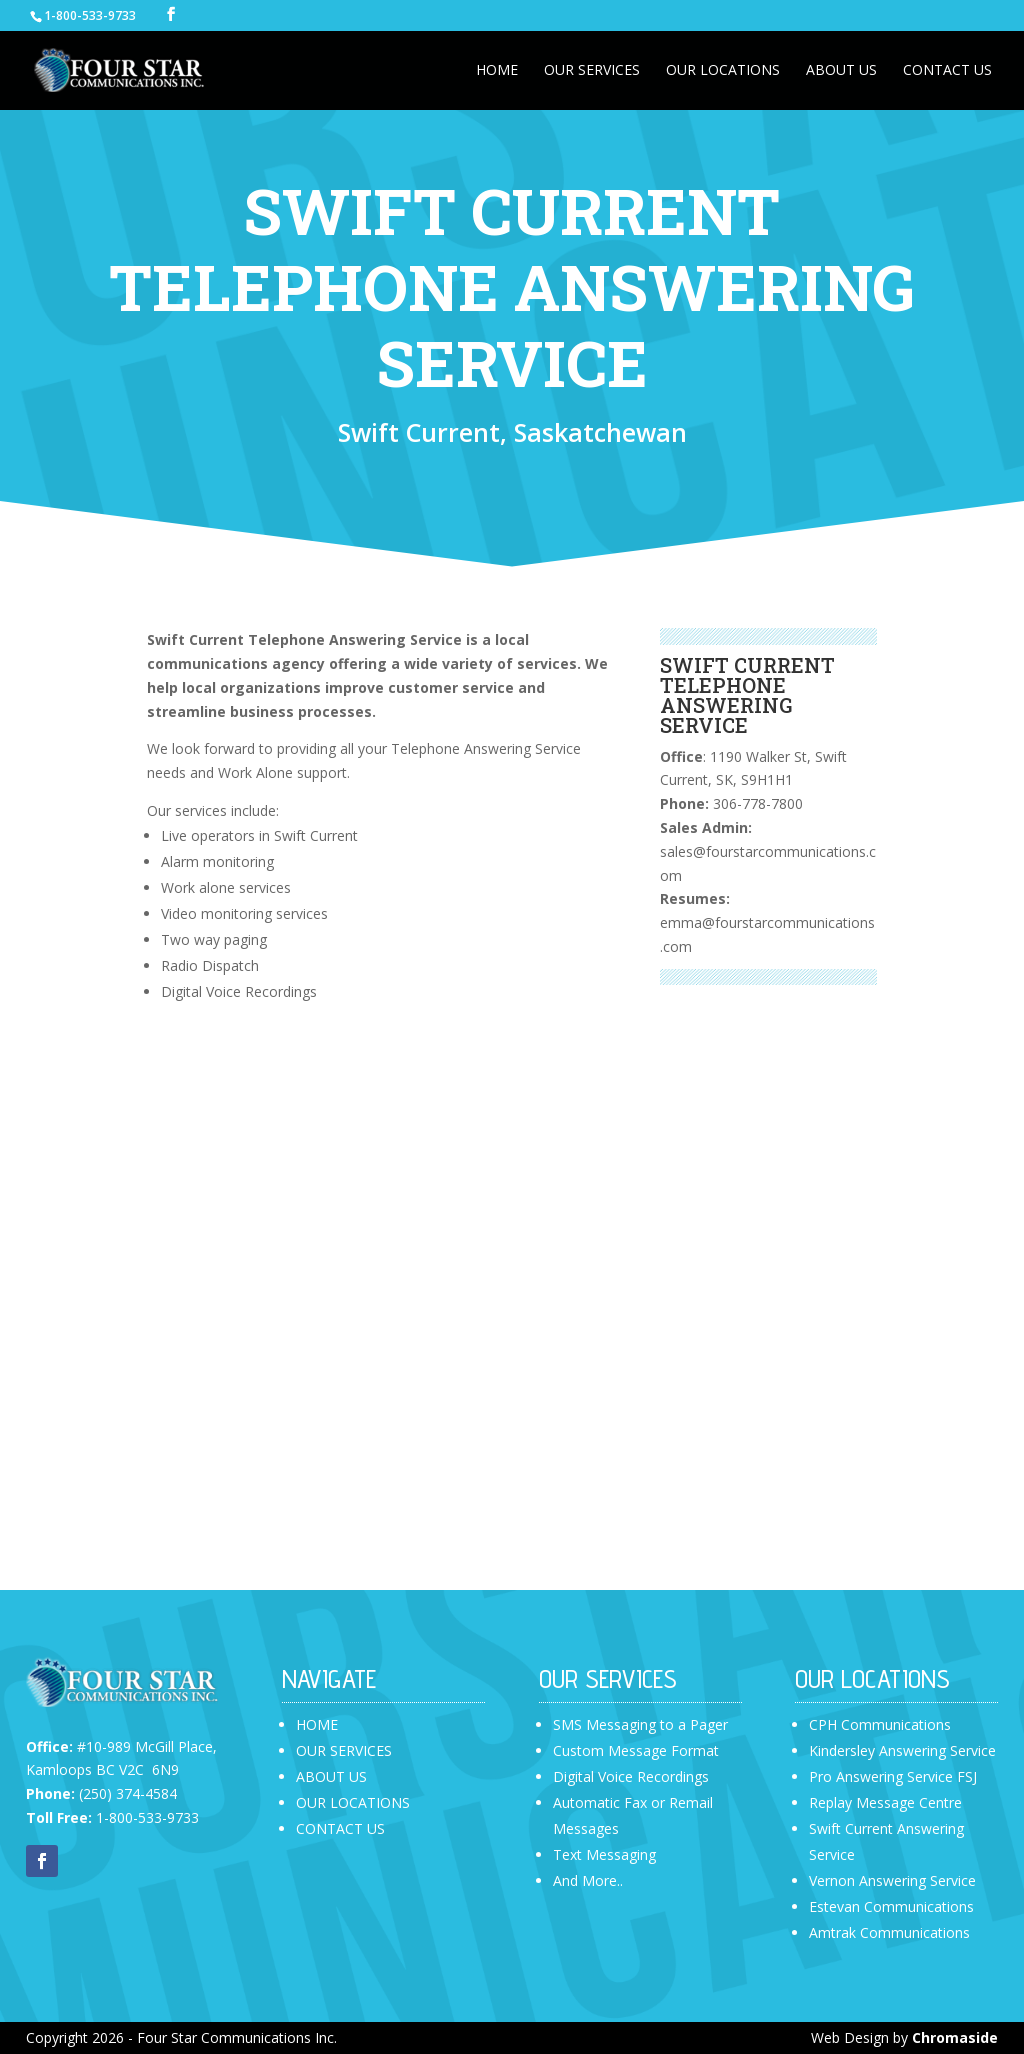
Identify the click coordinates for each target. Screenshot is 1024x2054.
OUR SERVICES (344, 1750)
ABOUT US (331, 1776)
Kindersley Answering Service (902, 1750)
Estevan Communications (891, 1906)
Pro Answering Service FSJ (893, 1776)
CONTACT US (340, 1828)
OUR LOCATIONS (353, 1802)
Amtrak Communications (889, 1932)
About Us (841, 71)
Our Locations (723, 71)
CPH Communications (880, 1724)
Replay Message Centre (885, 1802)
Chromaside (955, 2037)
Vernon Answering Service (892, 1880)
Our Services (592, 71)
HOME (317, 1724)
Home (497, 71)
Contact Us (947, 71)
